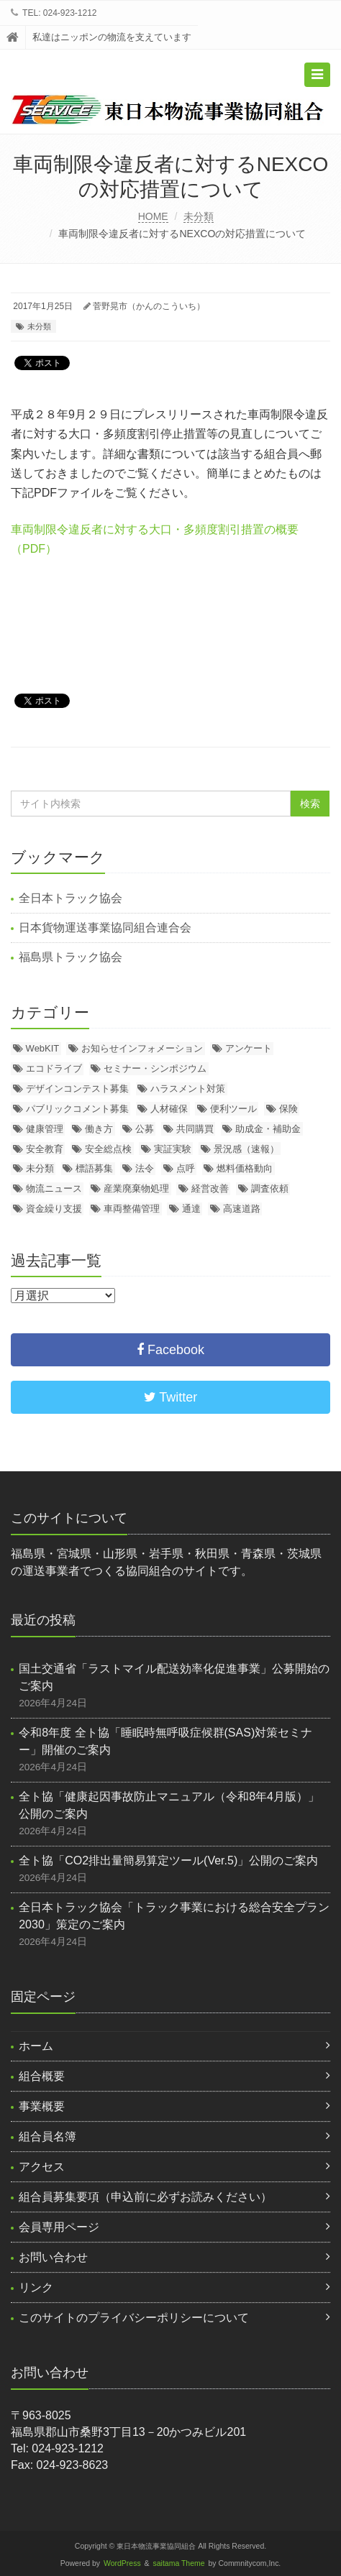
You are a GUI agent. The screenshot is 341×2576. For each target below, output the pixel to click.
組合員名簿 (47, 2136)
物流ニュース (54, 1188)
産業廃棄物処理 (136, 1188)
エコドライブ (54, 1068)
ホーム (36, 2046)
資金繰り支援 (54, 1208)
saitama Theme (179, 2563)
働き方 (99, 1128)
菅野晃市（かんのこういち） (149, 306)
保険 (288, 1108)
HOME (153, 216)
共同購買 (195, 1128)
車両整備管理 (132, 1208)
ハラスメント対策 (187, 1088)
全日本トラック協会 (70, 898)
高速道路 (241, 1208)
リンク (36, 2287)
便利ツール (233, 1108)
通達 (191, 1208)
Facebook (170, 1350)
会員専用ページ (59, 2227)
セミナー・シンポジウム (155, 1068)
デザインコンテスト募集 (77, 1088)
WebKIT (43, 1048)
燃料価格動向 (245, 1168)
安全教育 (44, 1149)
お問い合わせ (53, 2257)
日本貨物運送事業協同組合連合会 (105, 927)
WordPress (122, 2563)
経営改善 (210, 1188)
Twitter (171, 1397)
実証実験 (172, 1149)
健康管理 (44, 1128)
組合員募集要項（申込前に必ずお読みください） (145, 2197)
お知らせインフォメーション (142, 1048)
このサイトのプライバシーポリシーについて (134, 2318)
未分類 (198, 216)
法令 (144, 1168)
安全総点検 (108, 1149)
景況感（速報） (246, 1149)
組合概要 (42, 2076)
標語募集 (94, 1168)
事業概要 (42, 2106)
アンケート (248, 1048)
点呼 (185, 1168)
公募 (144, 1128)
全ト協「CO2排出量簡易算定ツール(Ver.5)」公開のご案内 (168, 1860)
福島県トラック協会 (70, 957)
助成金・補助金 (268, 1128)
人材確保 (169, 1108)
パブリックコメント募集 (77, 1108)
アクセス (42, 2167)
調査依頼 (269, 1188)
